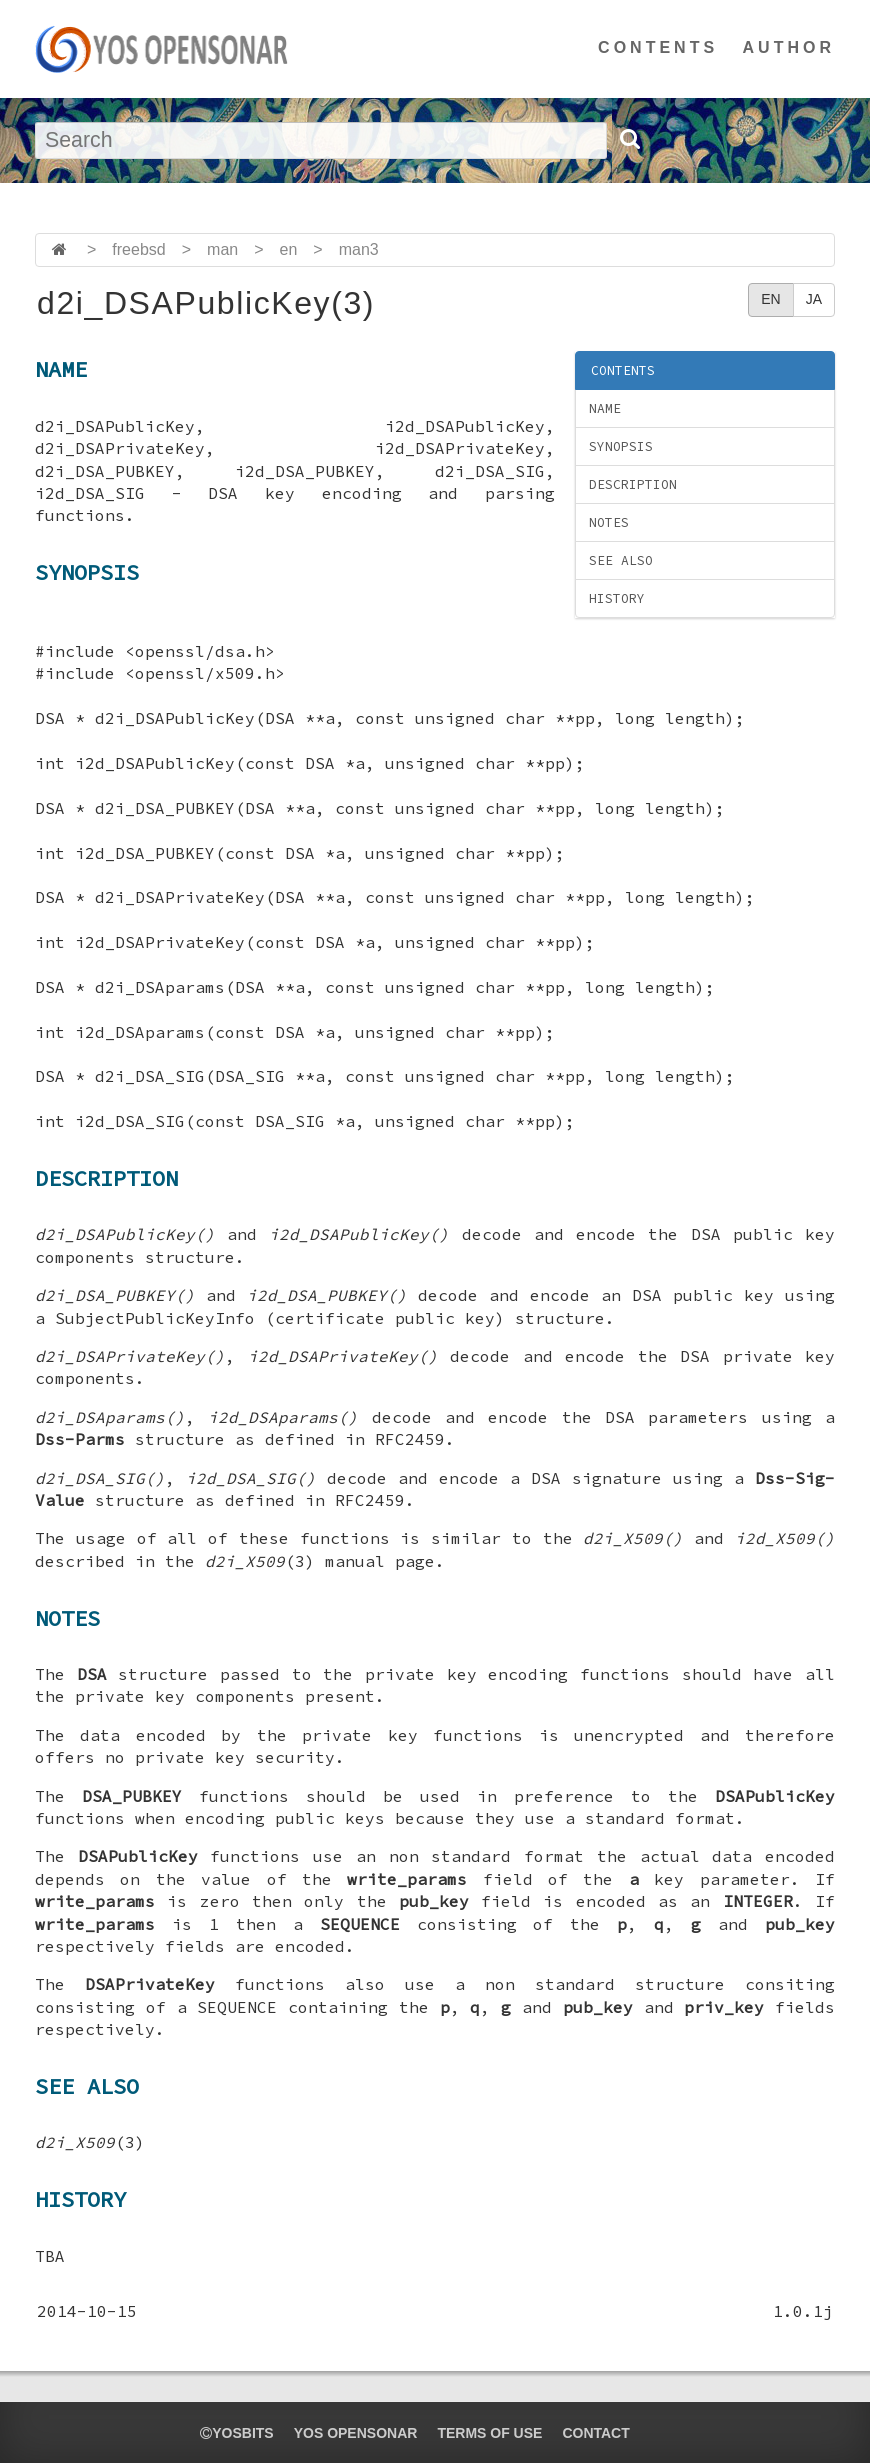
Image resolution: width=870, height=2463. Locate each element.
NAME (605, 408)
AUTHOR (789, 47)
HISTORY (617, 598)
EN (770, 299)
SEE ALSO (621, 560)
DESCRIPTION (633, 484)
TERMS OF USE (489, 2433)
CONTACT (595, 2433)
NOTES (609, 522)
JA (814, 299)
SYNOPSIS (621, 446)
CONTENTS (658, 47)
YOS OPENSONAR (356, 2433)
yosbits (236, 2433)
